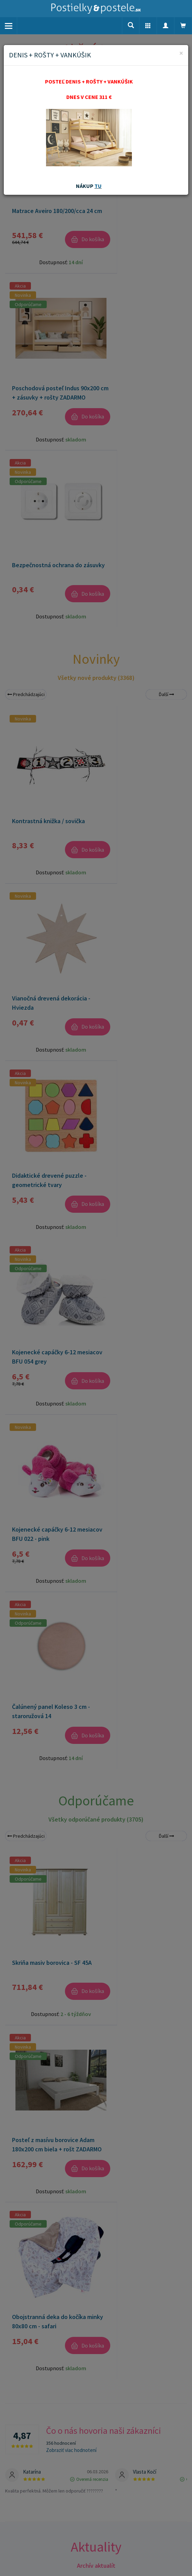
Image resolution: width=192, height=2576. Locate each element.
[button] (148, 25)
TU (98, 185)
